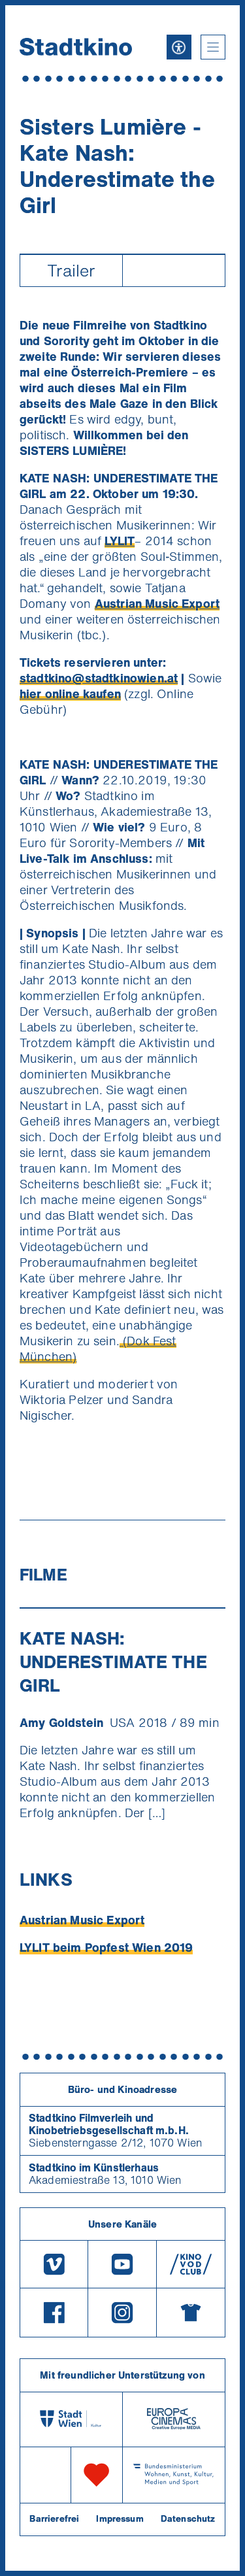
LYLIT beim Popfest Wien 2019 (106, 1947)
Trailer (71, 270)
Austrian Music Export (82, 1919)
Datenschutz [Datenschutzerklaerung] (188, 2518)
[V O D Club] (191, 2264)
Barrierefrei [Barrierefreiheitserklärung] (54, 2518)
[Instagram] (122, 2312)
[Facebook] (54, 2312)
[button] (213, 47)
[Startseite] (76, 47)
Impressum (119, 2518)
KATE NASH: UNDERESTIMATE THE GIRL (113, 1661)
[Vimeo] (54, 2264)
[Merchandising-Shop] (191, 2312)
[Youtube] (122, 2264)
